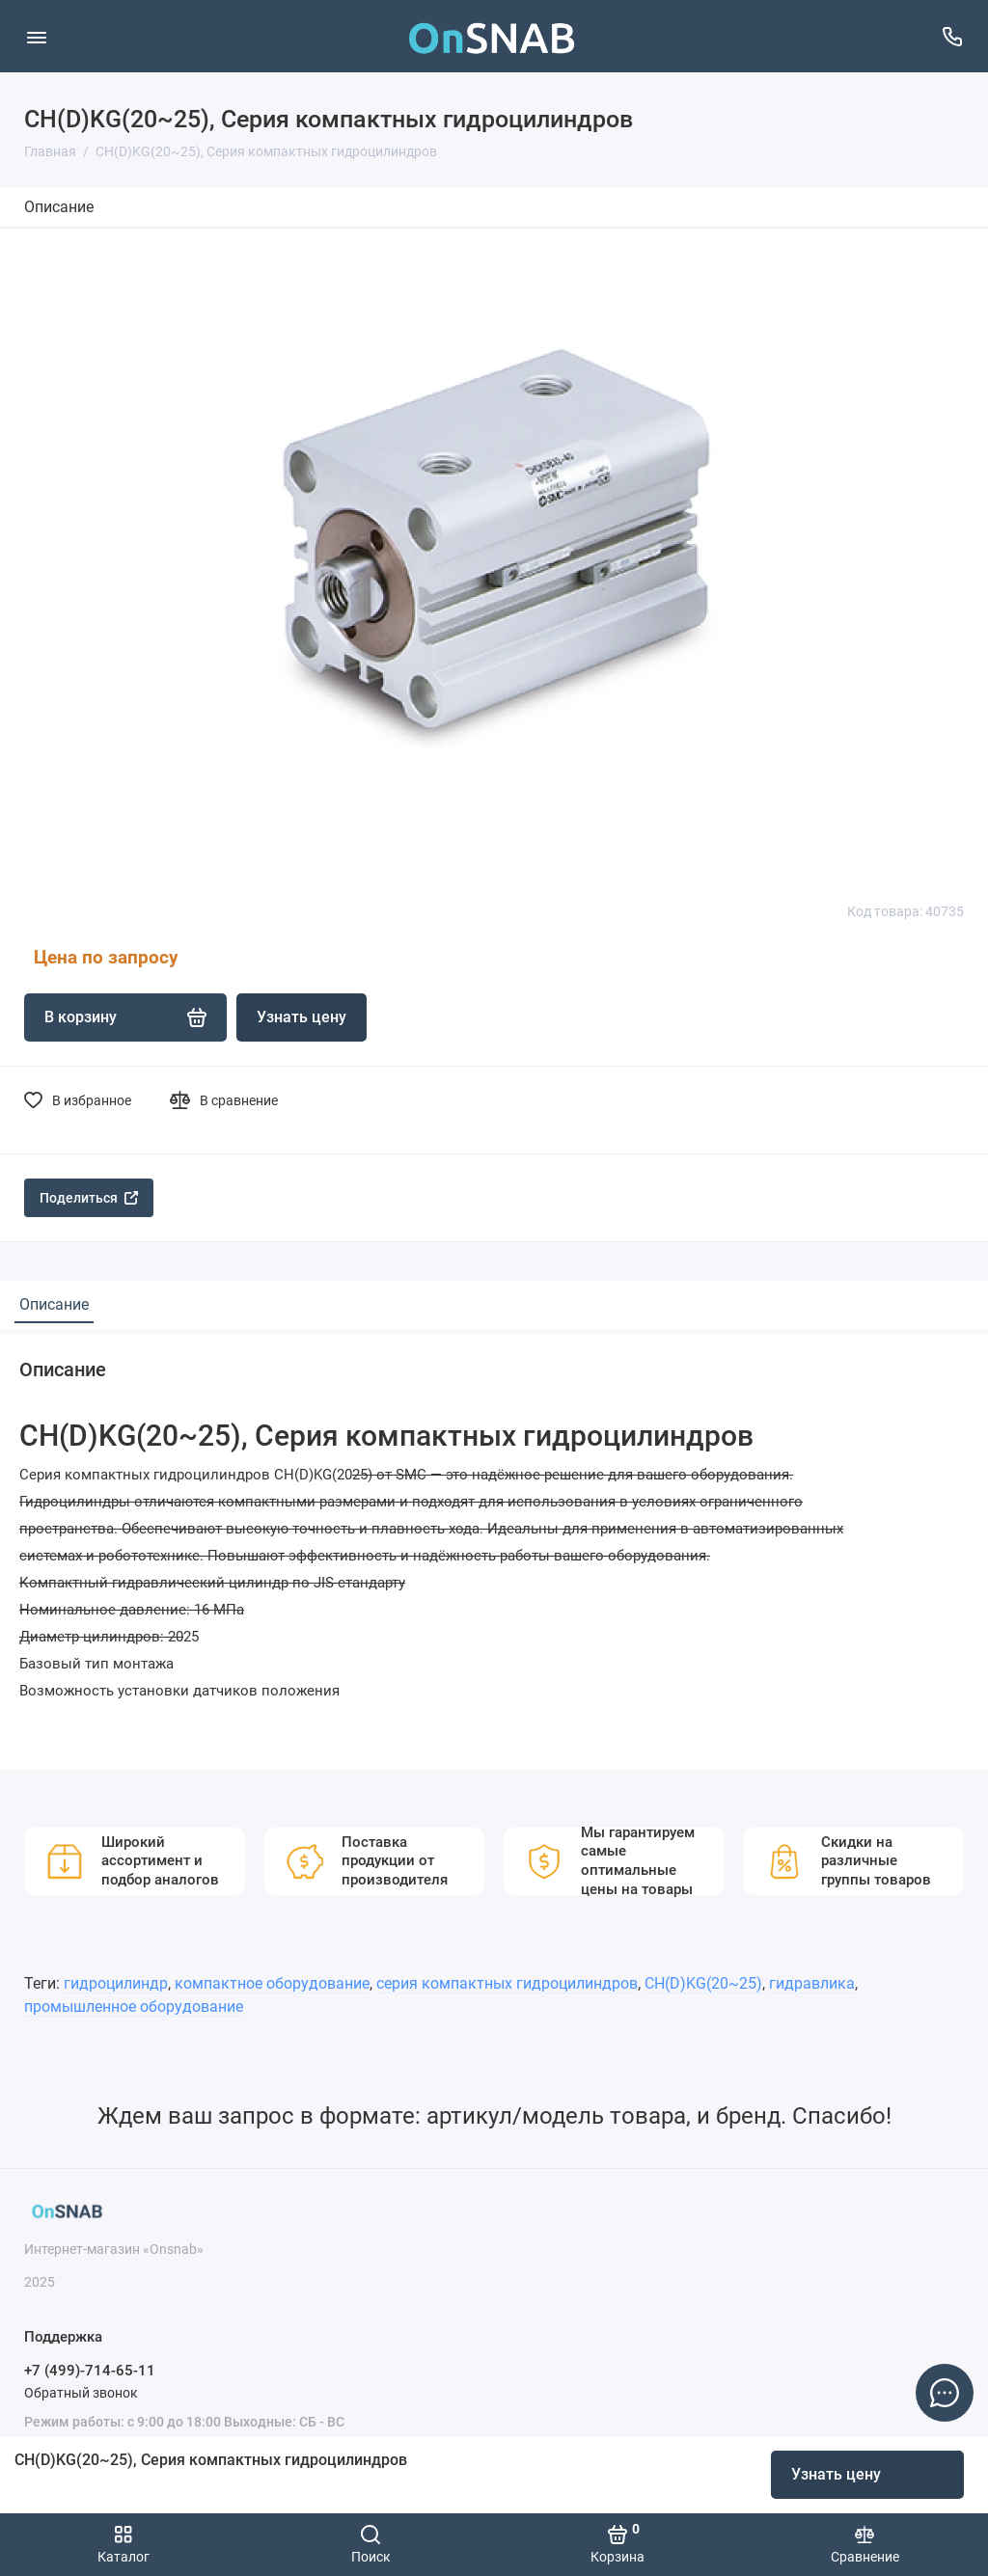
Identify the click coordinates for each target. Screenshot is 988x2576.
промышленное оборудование (133, 2006)
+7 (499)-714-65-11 (89, 2370)
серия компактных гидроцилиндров (507, 1983)
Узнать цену (836, 2474)
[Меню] (36, 36)
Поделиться (89, 1198)
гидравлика (812, 1983)
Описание (59, 207)
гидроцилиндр (116, 1983)
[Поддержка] (952, 36)
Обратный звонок (81, 2392)
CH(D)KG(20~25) (703, 1983)
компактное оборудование (272, 1983)
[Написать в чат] (945, 2393)
